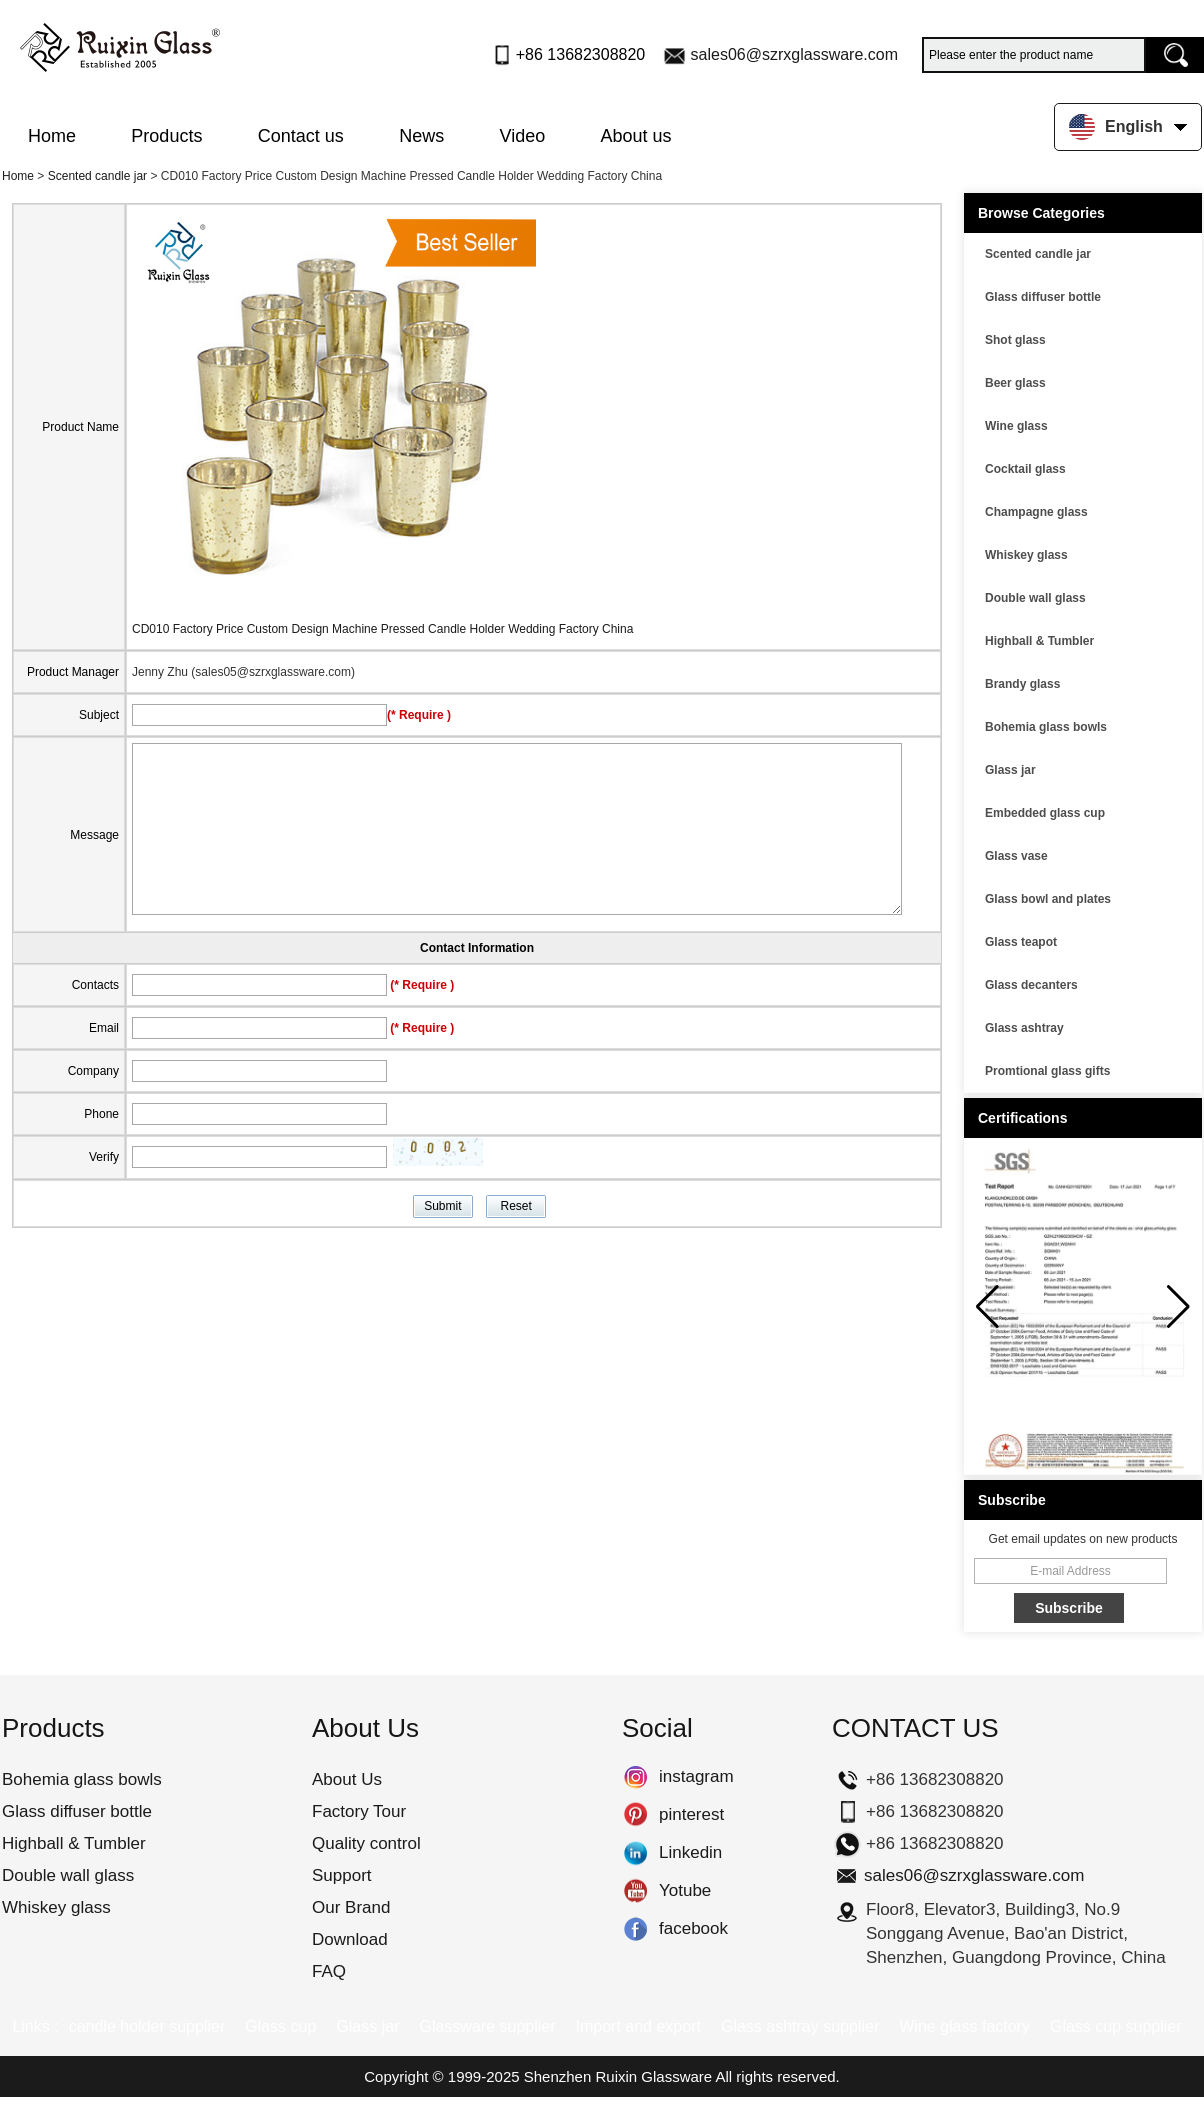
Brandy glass (1022, 684)
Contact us (301, 136)
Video (523, 136)
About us (636, 136)
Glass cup (280, 2026)
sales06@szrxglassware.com (794, 54)
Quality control (366, 1843)
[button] (1178, 1307)
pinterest (635, 1815)
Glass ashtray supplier (800, 2026)
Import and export (638, 2026)
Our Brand (351, 1907)
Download (350, 1939)
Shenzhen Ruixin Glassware (618, 2076)
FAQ (329, 1971)
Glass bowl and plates (1048, 899)
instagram (635, 1777)
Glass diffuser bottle (1043, 297)
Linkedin (635, 1853)
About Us (347, 1779)
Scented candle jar (97, 176)
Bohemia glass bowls (1046, 727)
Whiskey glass (1026, 555)
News (421, 136)
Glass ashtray (1024, 1028)
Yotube (635, 1891)
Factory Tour (359, 1811)
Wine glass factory (964, 2026)
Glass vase (1016, 856)
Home (52, 136)
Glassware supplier (487, 2026)
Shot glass (1015, 340)
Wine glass (1016, 426)
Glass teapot (1021, 942)
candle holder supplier (147, 2026)
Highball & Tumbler (1039, 641)
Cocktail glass (1025, 469)
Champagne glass (1036, 512)
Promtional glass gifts (1047, 1071)
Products (166, 136)
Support (342, 1875)
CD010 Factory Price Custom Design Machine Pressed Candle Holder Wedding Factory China (382, 629)
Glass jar (1010, 770)
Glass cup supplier (1116, 2026)
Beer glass (1015, 383)
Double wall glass (1035, 598)
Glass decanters (1031, 985)
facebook (635, 1929)
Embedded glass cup (1045, 813)
